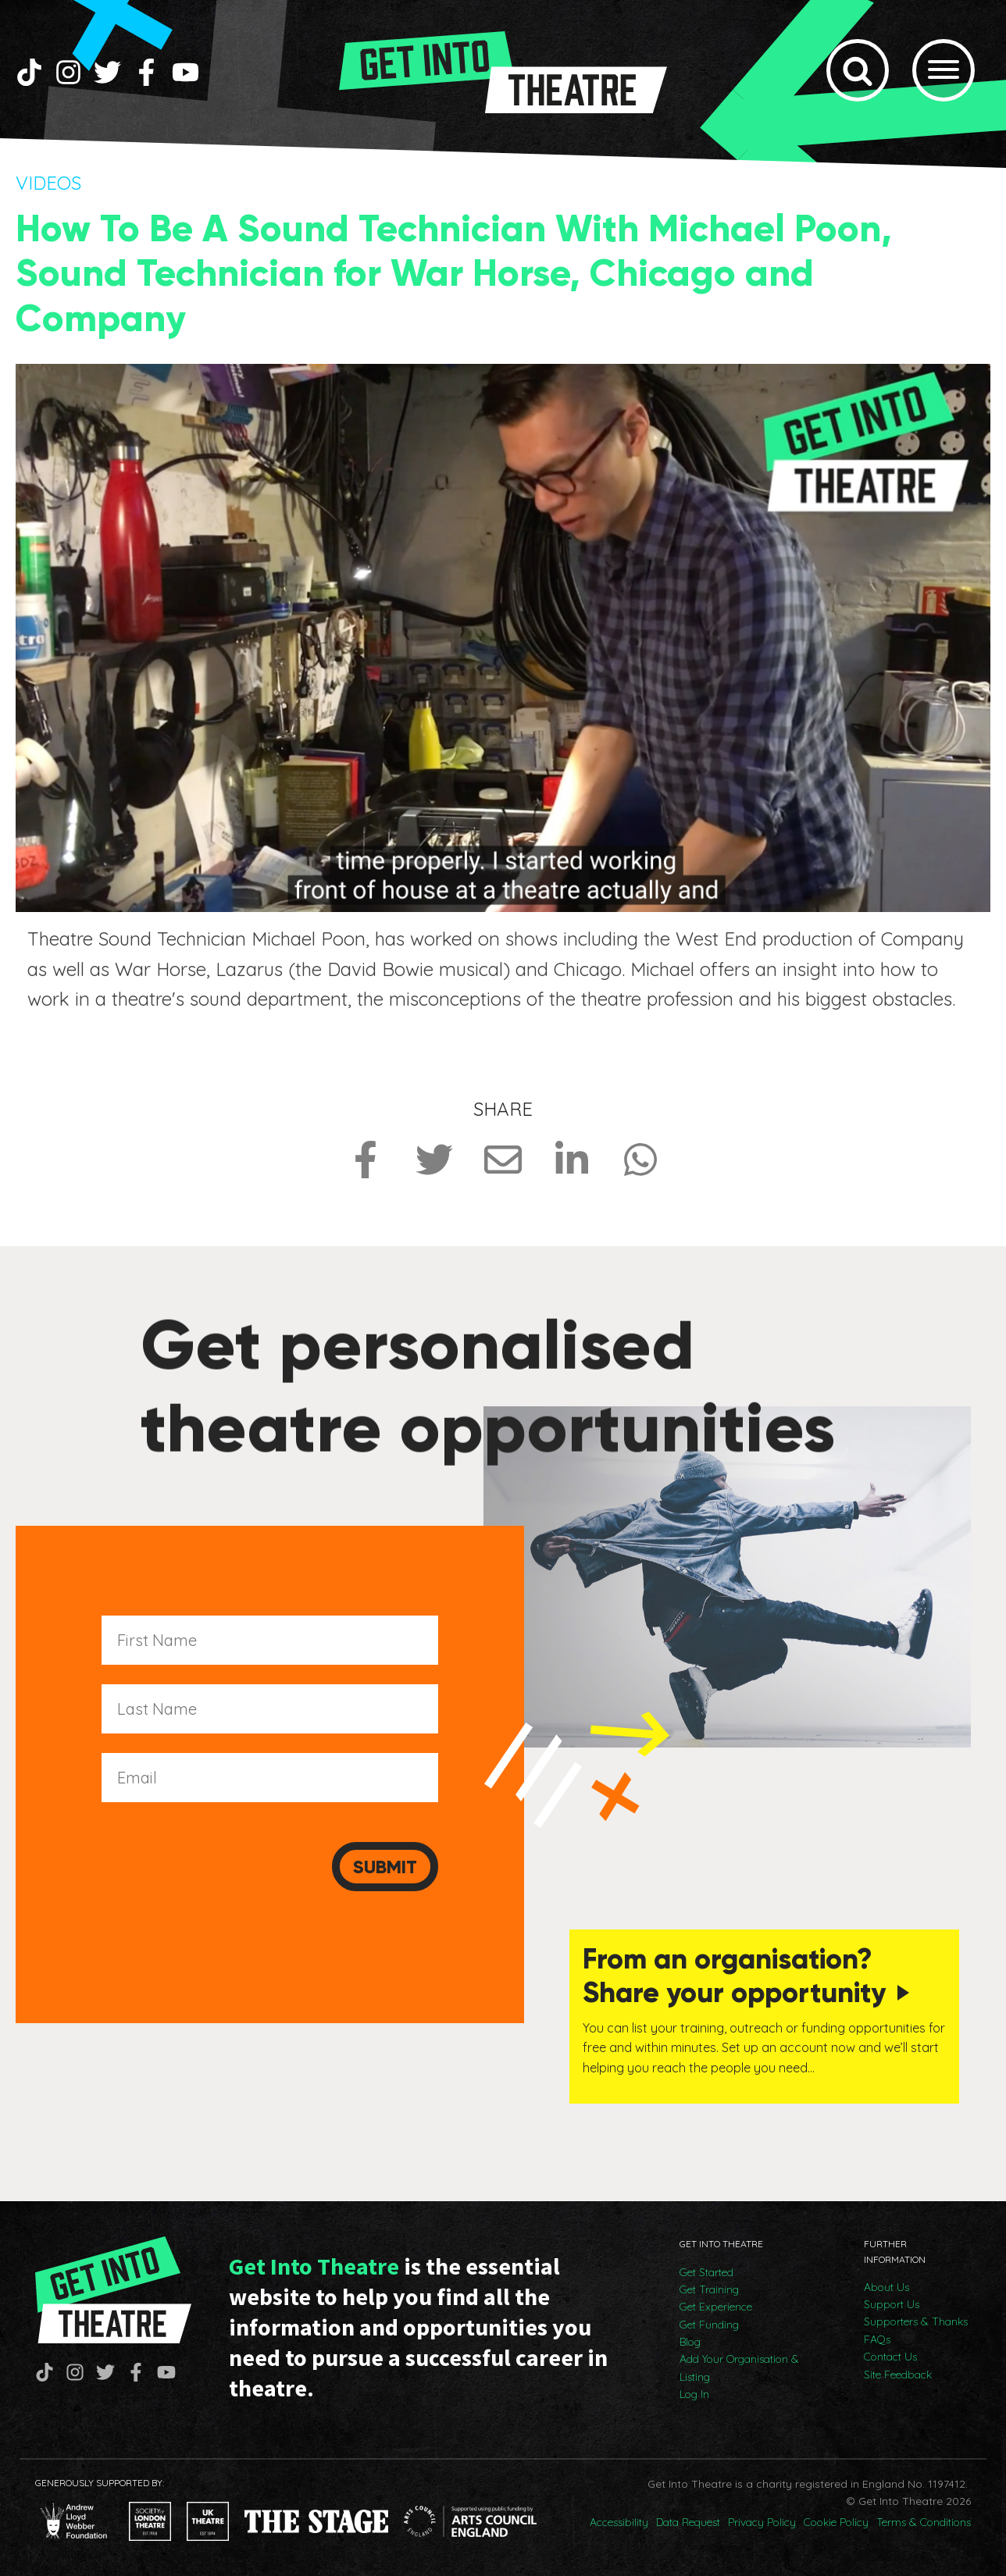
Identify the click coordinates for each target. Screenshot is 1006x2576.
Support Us (891, 2304)
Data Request (688, 2522)
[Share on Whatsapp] (640, 1159)
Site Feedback (898, 2375)
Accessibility (619, 2522)
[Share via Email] (503, 1159)
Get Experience (716, 2307)
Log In (694, 2394)
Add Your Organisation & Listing (739, 2367)
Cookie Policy (836, 2522)
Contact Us (890, 2357)
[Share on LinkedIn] (572, 1159)
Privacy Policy (762, 2522)
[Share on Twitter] (434, 1159)
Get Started (706, 2272)
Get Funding (709, 2325)
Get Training (709, 2289)
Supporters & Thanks (916, 2321)
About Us (886, 2287)
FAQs (877, 2339)
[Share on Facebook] (365, 1159)
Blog (690, 2342)
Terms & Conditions (923, 2522)
